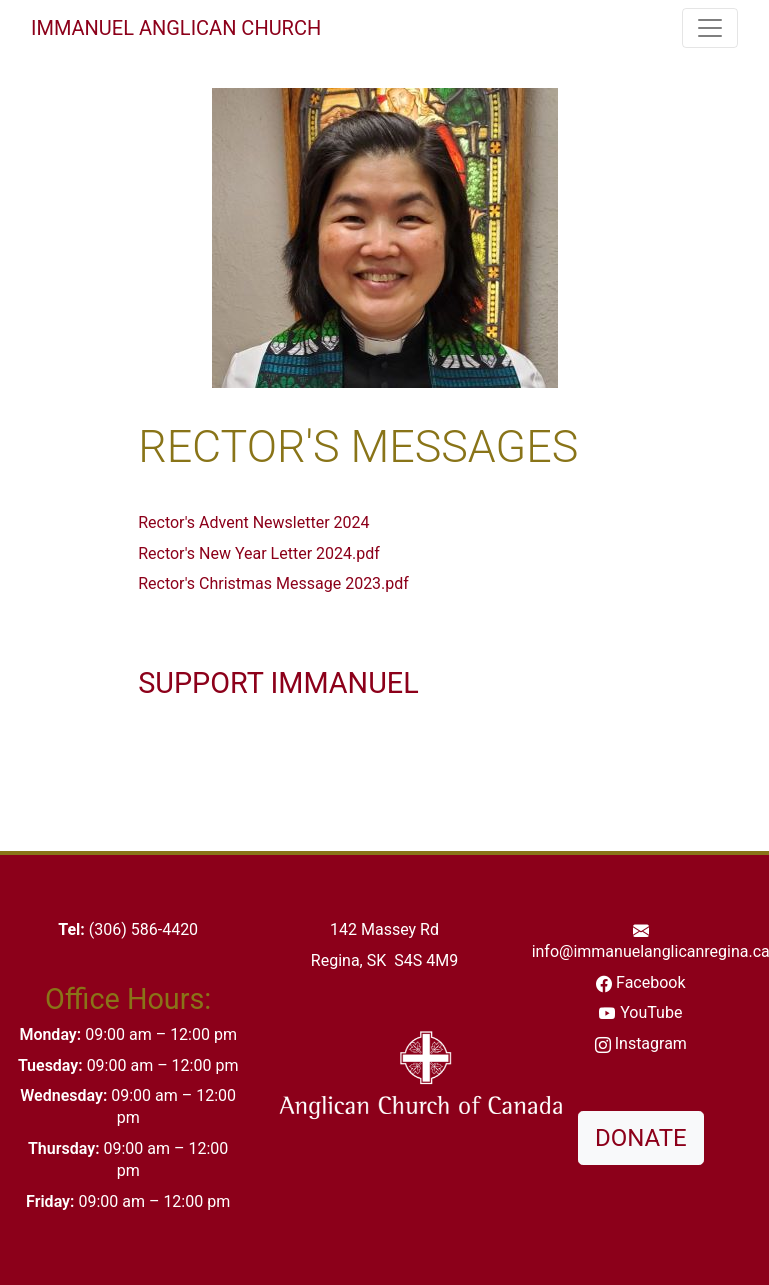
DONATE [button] (641, 1138)
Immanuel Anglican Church (176, 28)
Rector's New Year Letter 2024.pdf (259, 553)
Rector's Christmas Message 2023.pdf (273, 583)
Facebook (650, 982)
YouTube (651, 1012)
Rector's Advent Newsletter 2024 (253, 522)
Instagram (651, 1043)
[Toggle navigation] (710, 28)
